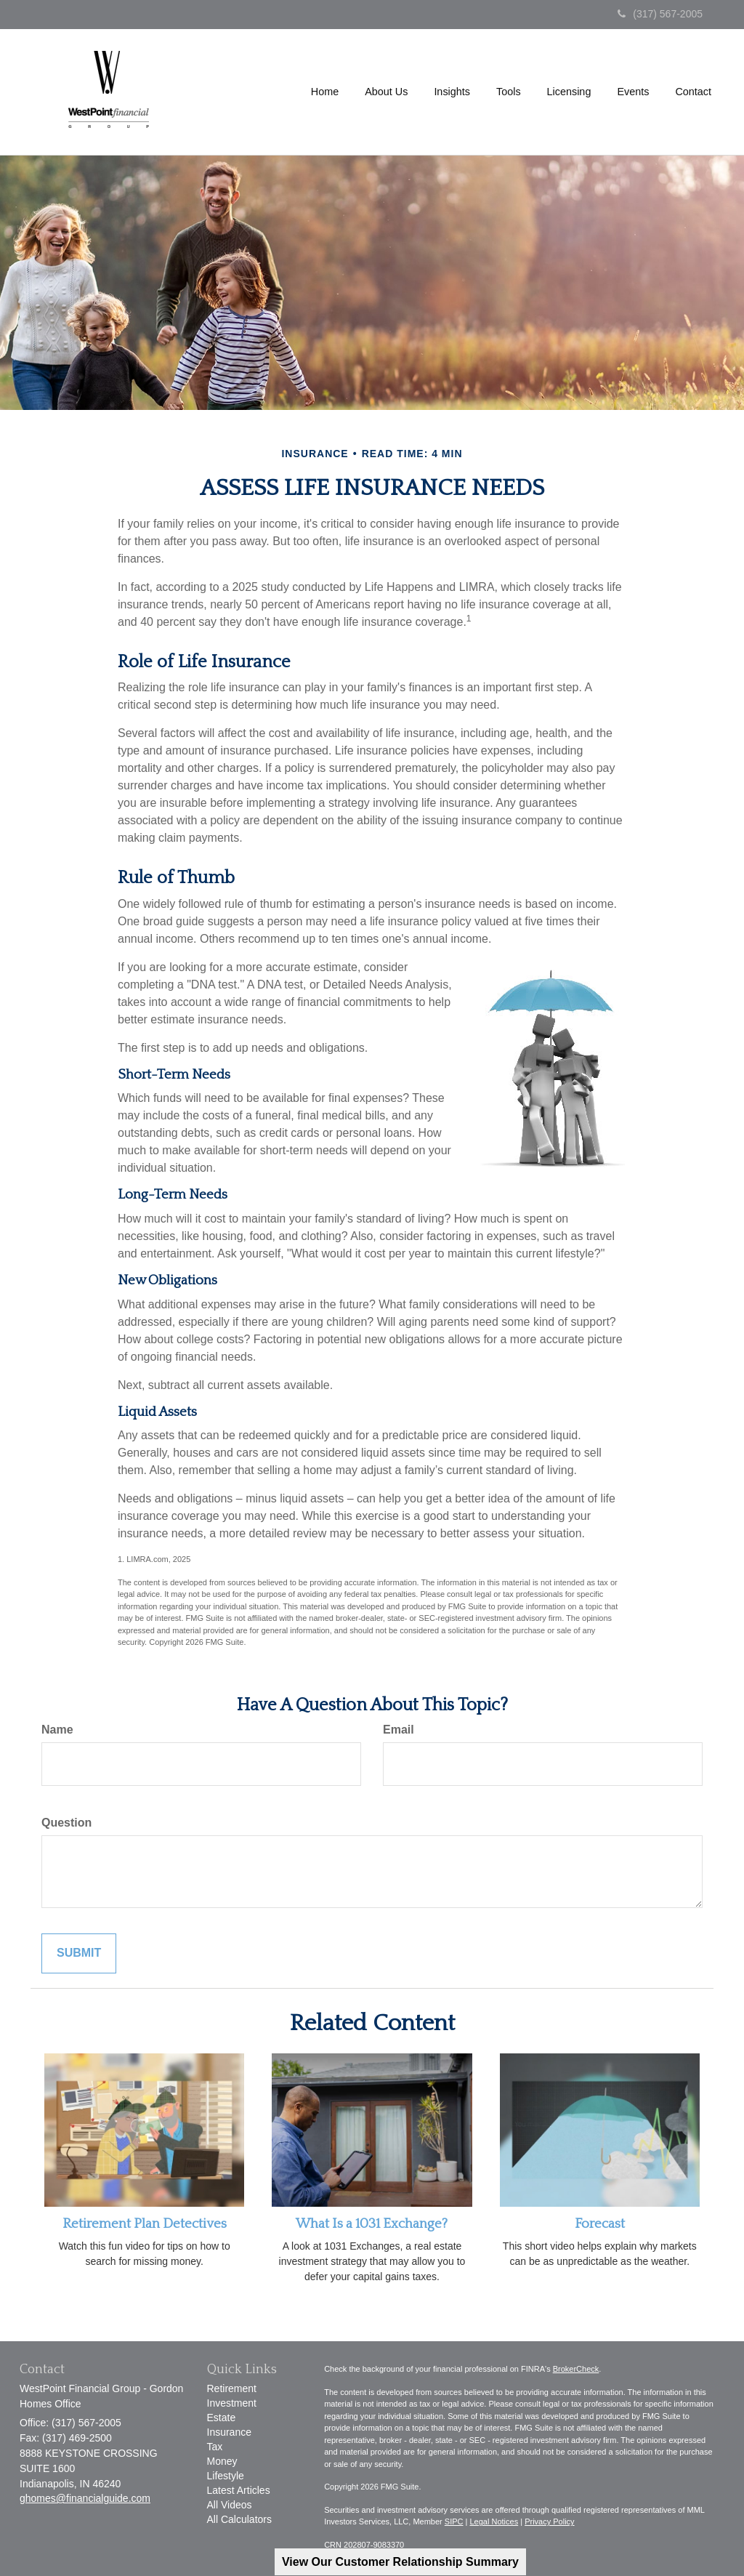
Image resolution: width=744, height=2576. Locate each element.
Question (66, 1822)
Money (222, 2461)
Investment (231, 2403)
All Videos (229, 2505)
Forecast (600, 2223)
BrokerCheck (576, 2368)
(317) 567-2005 (660, 14)
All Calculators (239, 2519)
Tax (215, 2446)
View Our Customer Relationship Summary (400, 2562)
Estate (221, 2417)
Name (57, 1729)
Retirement (231, 2388)
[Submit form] (78, 1953)
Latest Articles (238, 2490)
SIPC (454, 2521)
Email (398, 1729)
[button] (386, 91)
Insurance (229, 2432)
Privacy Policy (549, 2521)
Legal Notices (494, 2521)
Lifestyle (225, 2476)
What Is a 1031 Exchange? (372, 2223)
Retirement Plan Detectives (144, 2223)
